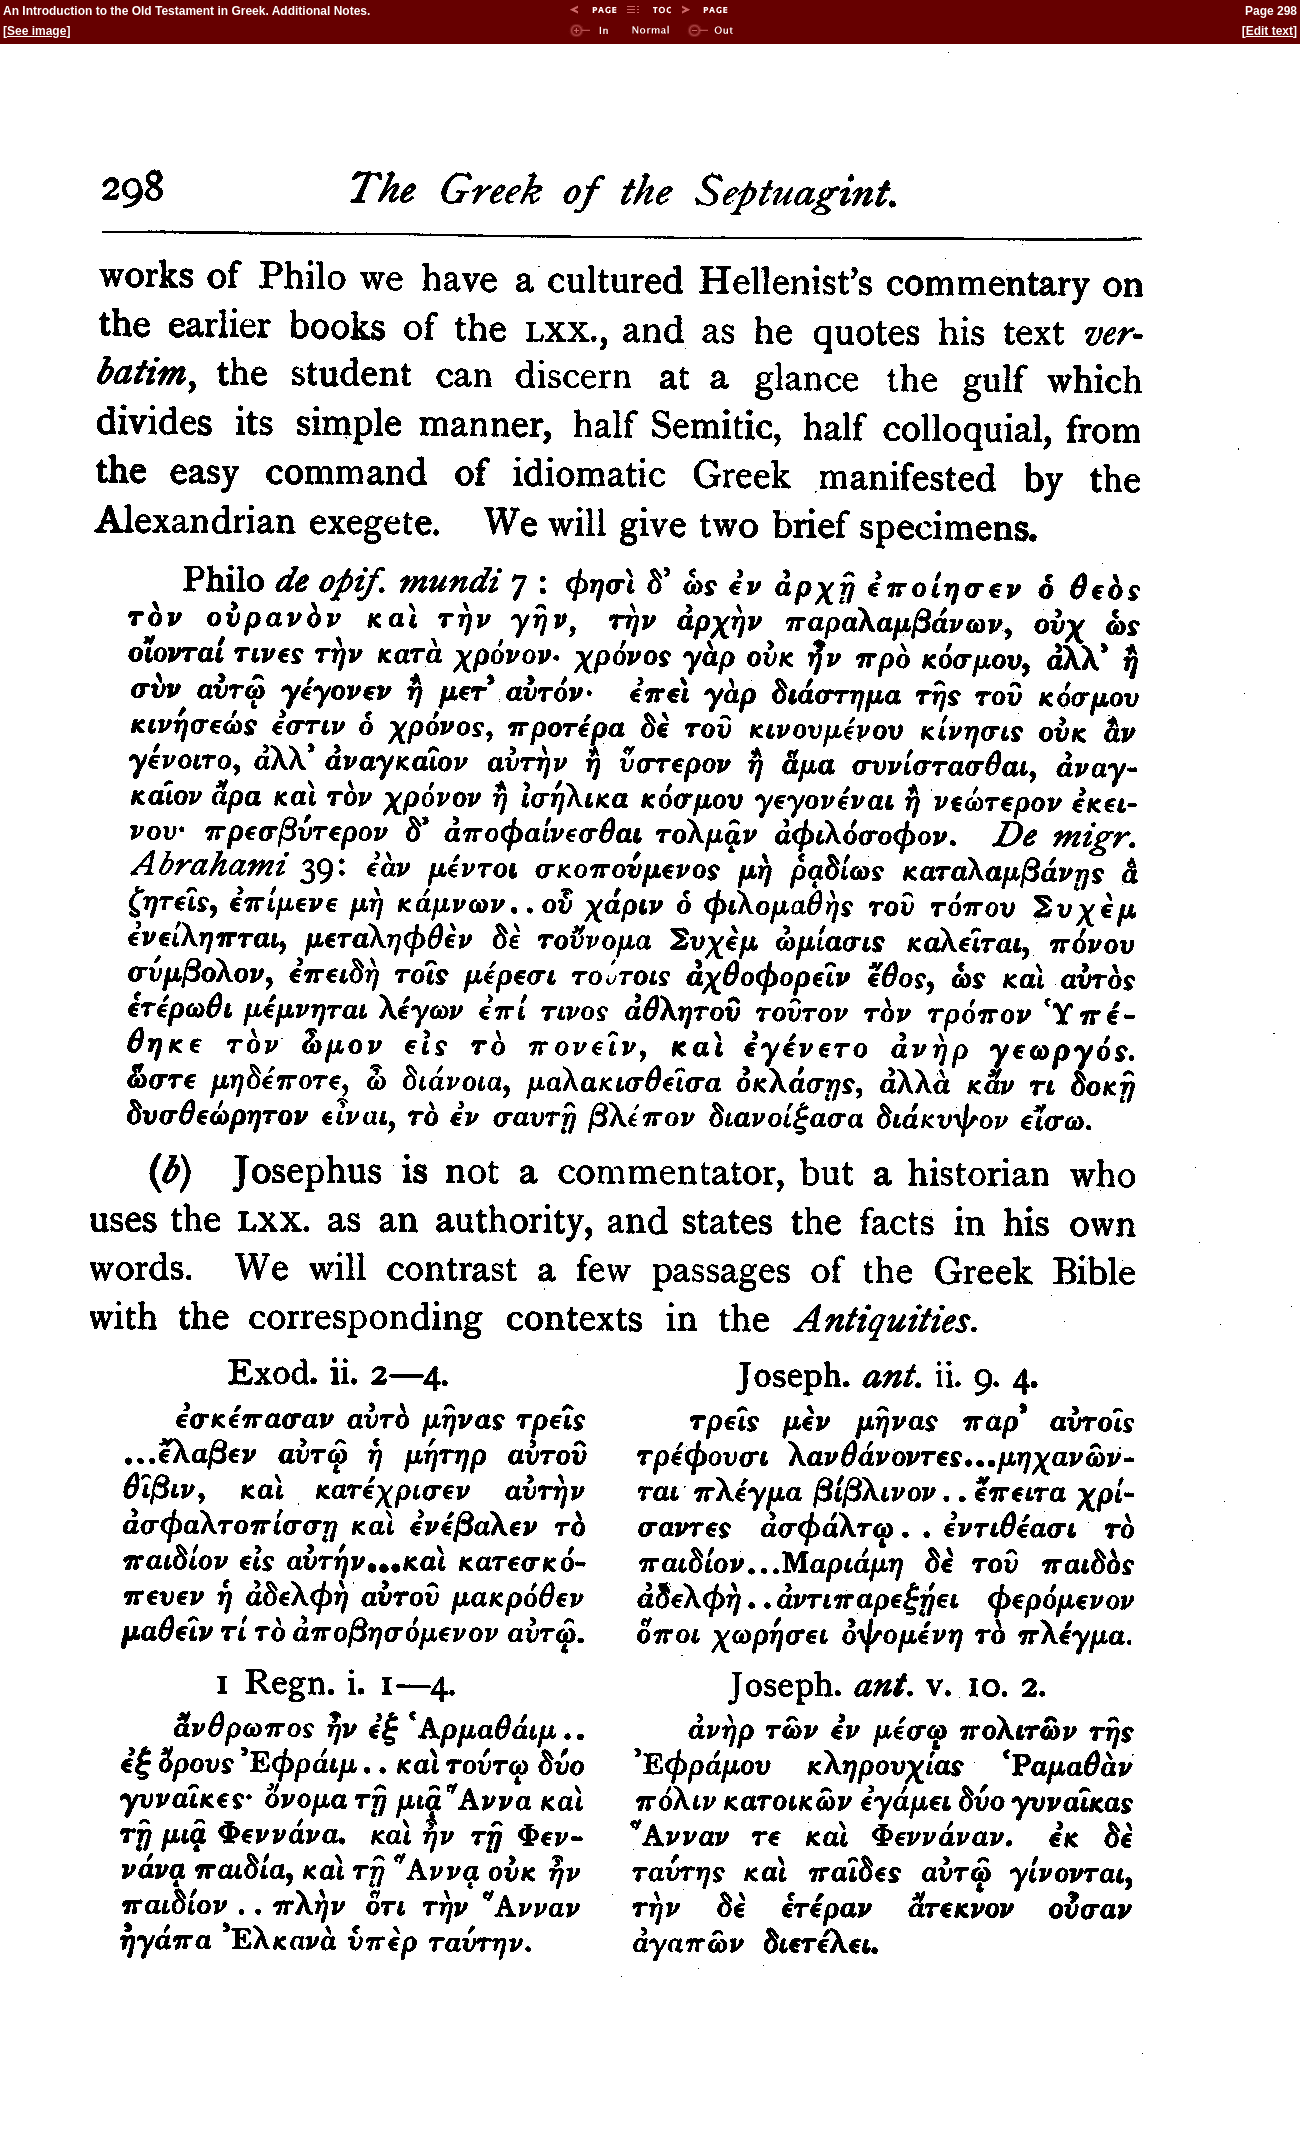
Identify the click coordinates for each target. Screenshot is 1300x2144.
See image (36, 31)
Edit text (1269, 31)
